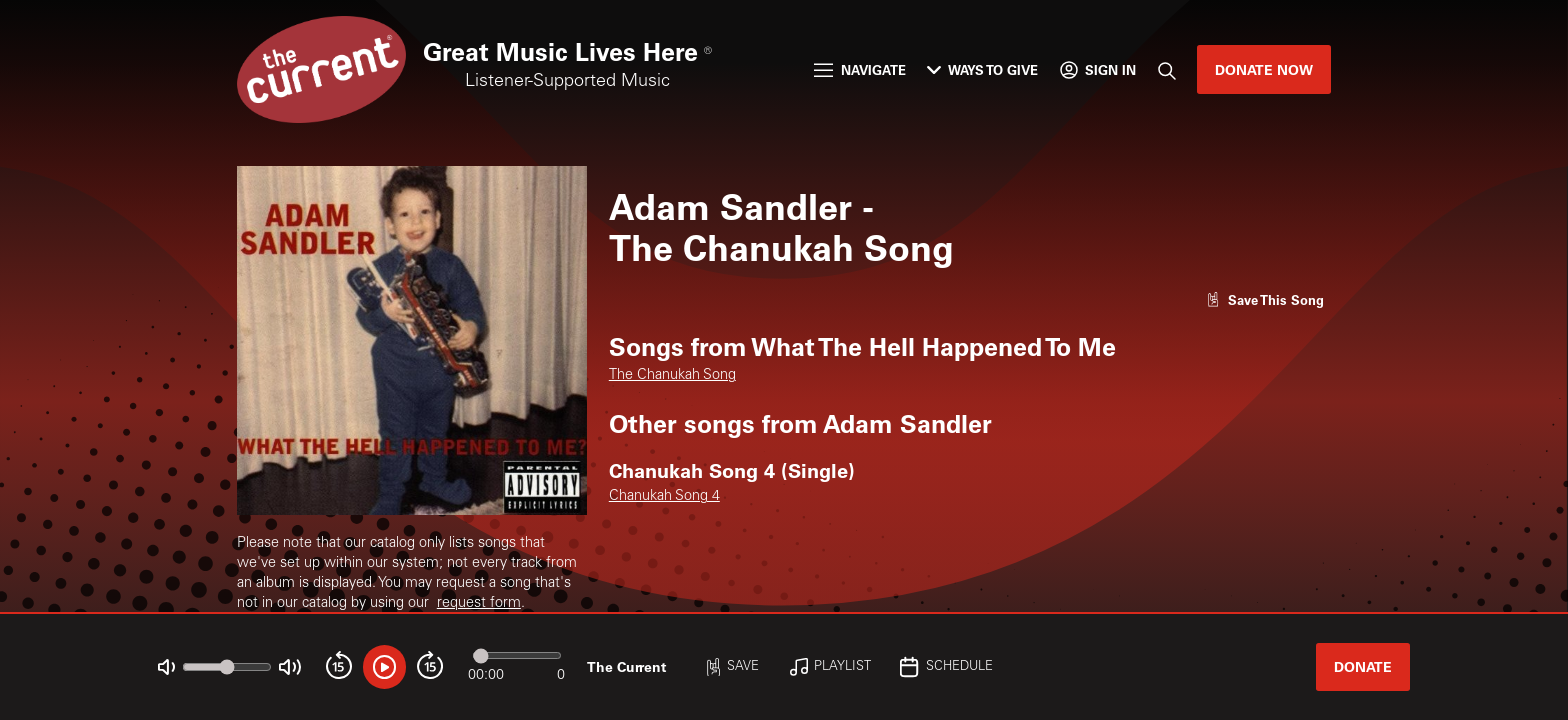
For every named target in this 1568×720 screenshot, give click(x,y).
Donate (1363, 666)
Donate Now (1264, 69)
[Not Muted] (166, 667)
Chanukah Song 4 (664, 497)
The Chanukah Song (672, 376)
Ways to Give (982, 69)
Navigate (859, 69)
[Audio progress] (517, 655)
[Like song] (1265, 299)
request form (479, 604)
